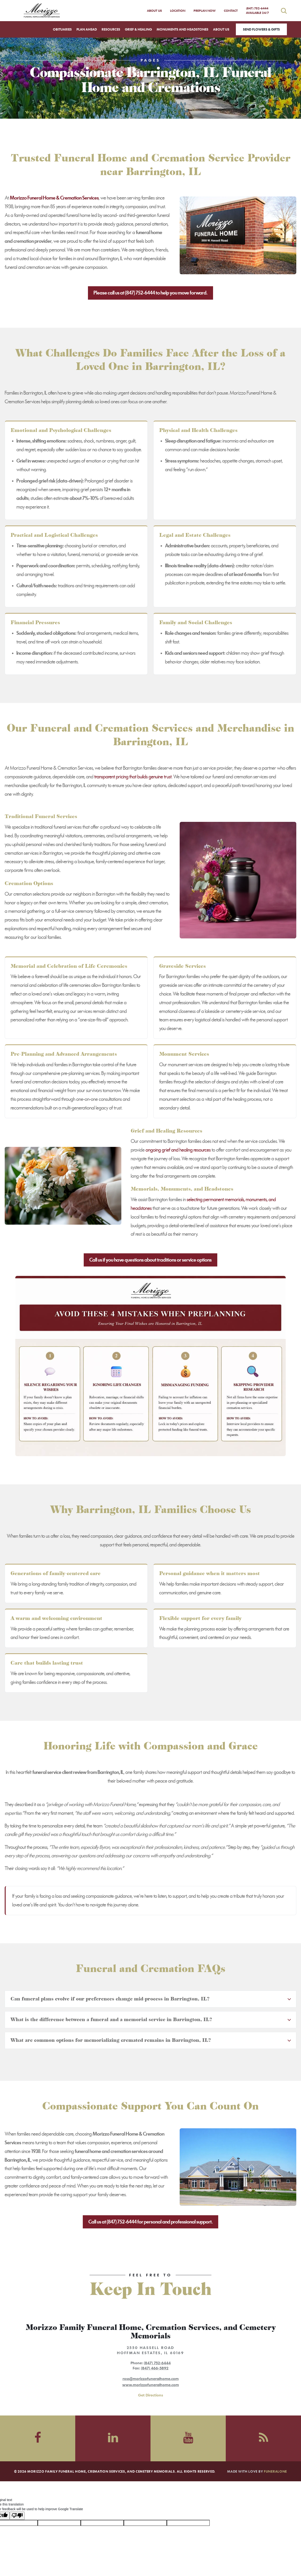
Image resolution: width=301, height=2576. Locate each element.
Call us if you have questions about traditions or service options (150, 1260)
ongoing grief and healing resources (178, 1150)
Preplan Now (205, 10)
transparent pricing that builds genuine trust (133, 777)
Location (177, 10)
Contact (231, 10)
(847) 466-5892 (154, 2368)
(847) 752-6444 (257, 10)
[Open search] (284, 10)
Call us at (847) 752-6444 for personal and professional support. (150, 2222)
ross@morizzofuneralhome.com (151, 2378)
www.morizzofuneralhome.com (150, 2384)
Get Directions (150, 2395)
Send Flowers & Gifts (261, 29)
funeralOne (275, 2471)
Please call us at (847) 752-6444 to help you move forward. (150, 293)
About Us (154, 10)
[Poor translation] (17, 2512)
